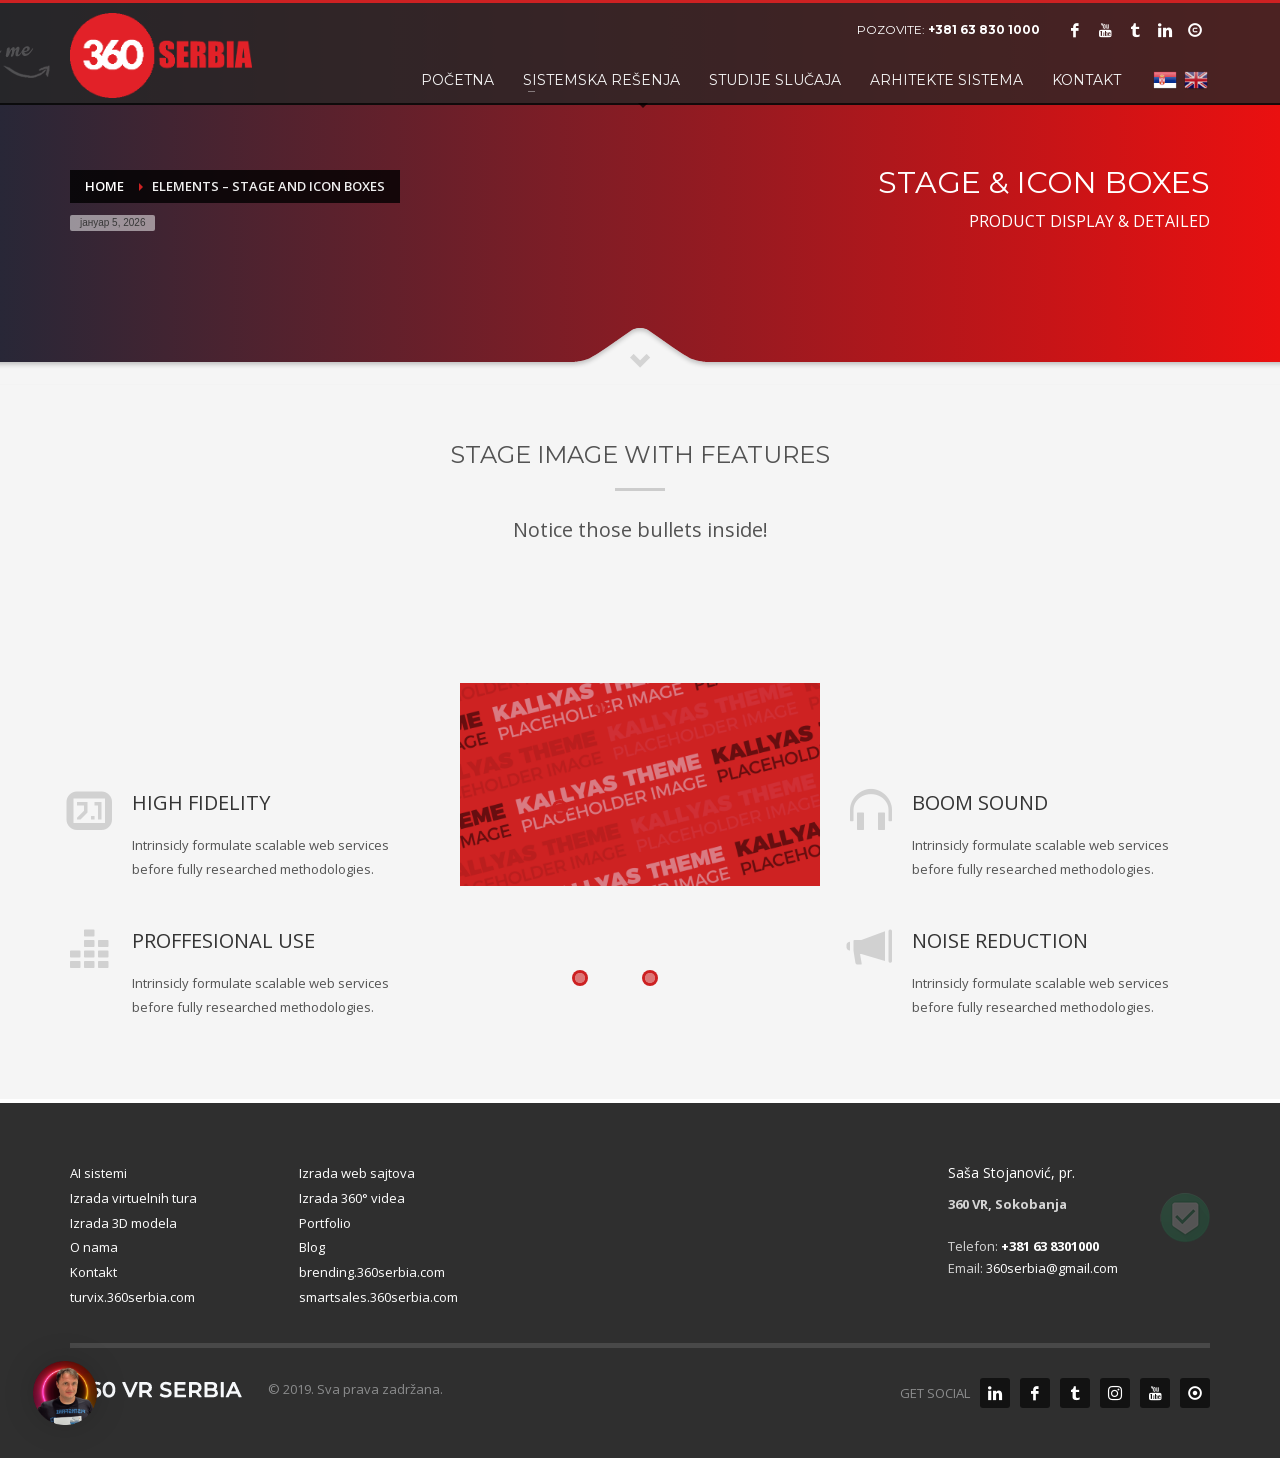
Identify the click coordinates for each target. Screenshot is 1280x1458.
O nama (94, 1247)
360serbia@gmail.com (1052, 1268)
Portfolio (325, 1223)
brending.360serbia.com (372, 1272)
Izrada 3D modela (123, 1223)
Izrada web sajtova (357, 1173)
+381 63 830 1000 (984, 29)
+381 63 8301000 (1050, 1246)
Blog (312, 1247)
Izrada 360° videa (352, 1198)
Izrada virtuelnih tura (133, 1198)
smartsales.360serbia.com (378, 1297)
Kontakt (93, 1272)
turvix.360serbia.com (132, 1297)
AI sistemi (98, 1173)
